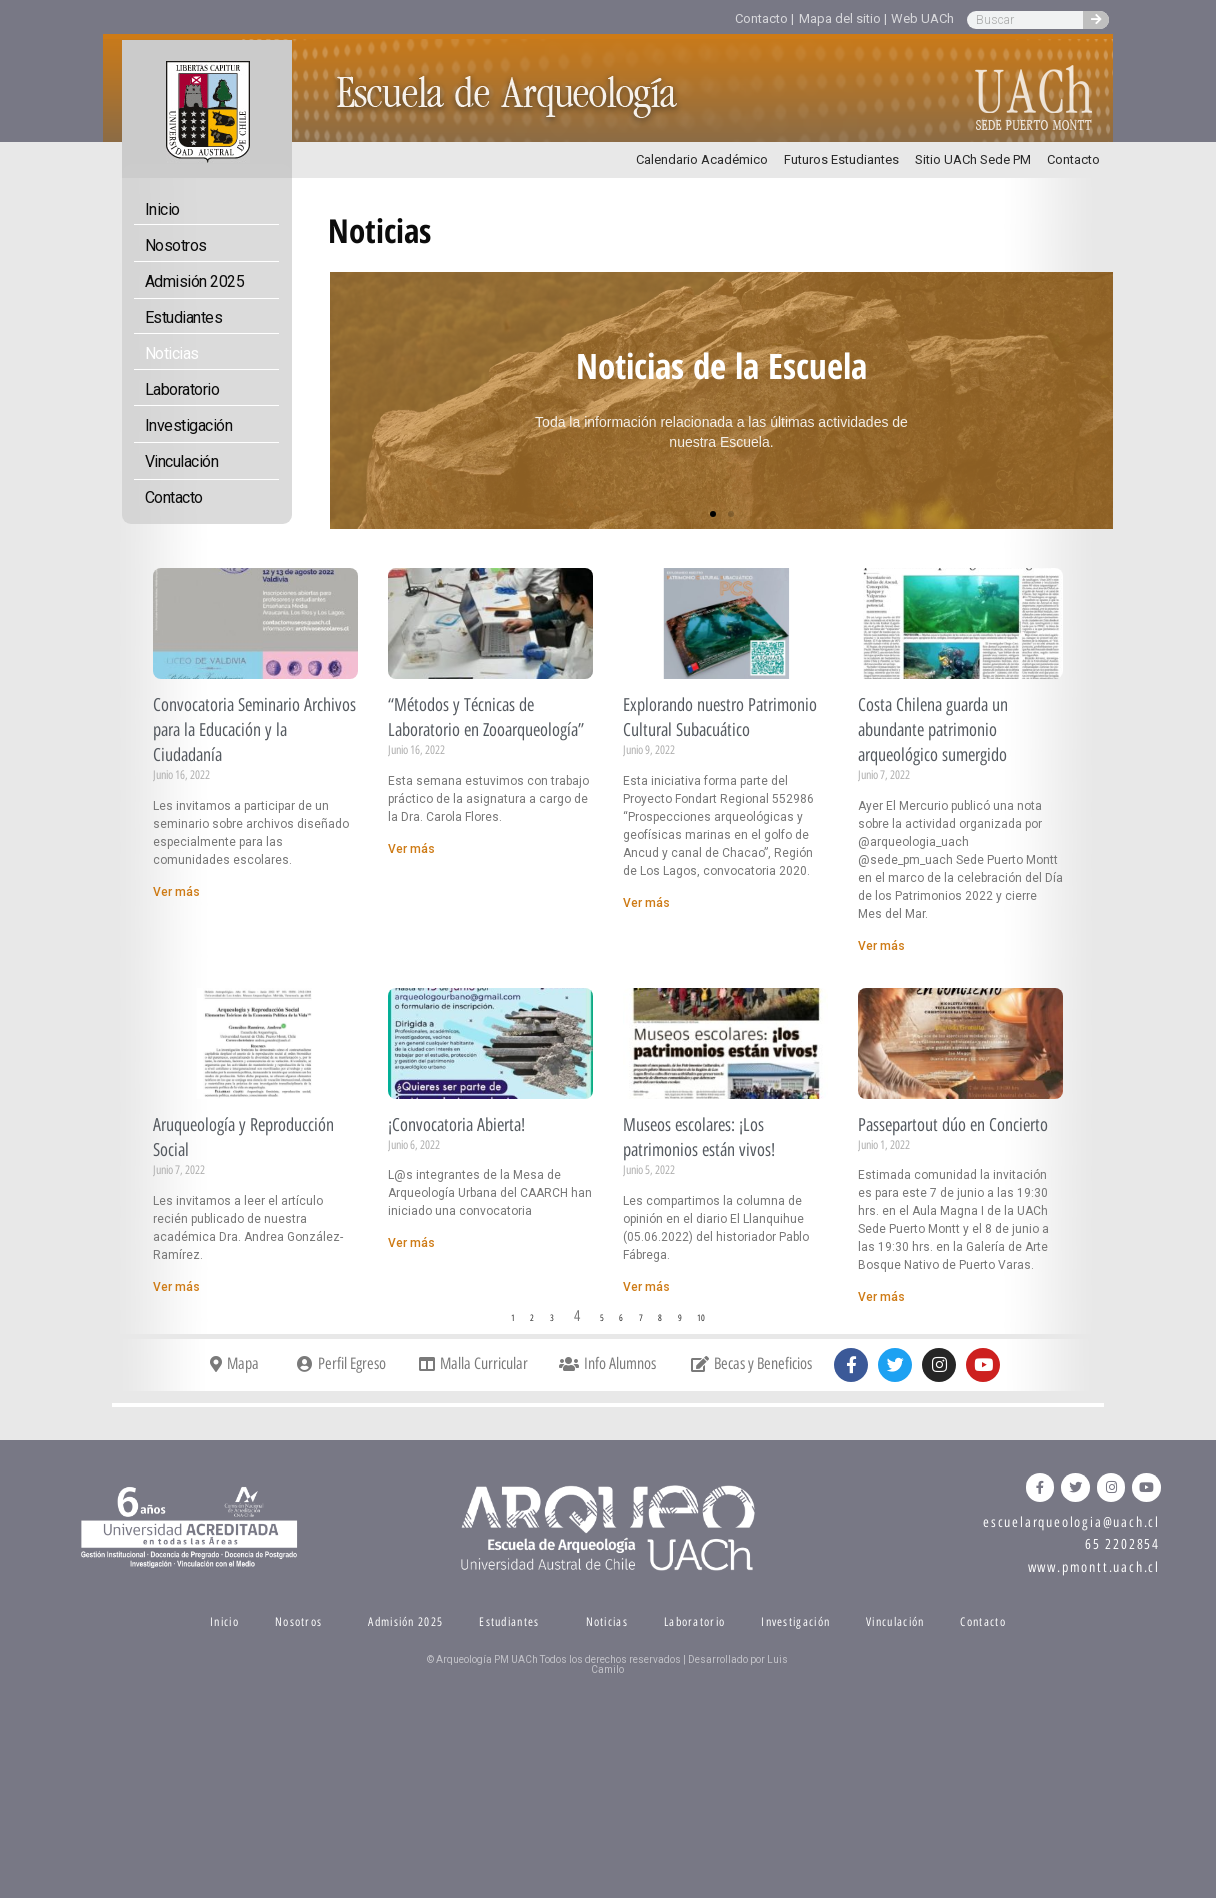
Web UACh (922, 18)
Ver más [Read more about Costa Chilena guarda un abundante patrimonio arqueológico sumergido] (881, 946)
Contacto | (764, 18)
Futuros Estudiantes (841, 159)
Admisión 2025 (195, 281)
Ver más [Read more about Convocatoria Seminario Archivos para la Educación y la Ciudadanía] (176, 892)
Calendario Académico (702, 159)
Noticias (172, 353)
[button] (713, 514)
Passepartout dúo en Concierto (953, 1125)
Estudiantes (184, 317)
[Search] (1096, 20)
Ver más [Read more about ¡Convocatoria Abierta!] (411, 1243)
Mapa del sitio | (843, 18)
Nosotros (176, 245)
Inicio (162, 209)
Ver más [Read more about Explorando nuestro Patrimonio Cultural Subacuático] (646, 903)
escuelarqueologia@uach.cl (1071, 1522)
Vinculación (182, 461)
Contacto (1073, 159)
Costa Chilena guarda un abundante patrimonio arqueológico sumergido (933, 730)
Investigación (189, 425)
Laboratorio (182, 389)
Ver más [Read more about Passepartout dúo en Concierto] (881, 1297)
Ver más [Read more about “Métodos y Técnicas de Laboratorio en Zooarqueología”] (411, 849)
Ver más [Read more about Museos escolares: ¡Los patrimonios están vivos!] (646, 1287)
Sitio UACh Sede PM (973, 159)
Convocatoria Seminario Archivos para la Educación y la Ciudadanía (254, 730)
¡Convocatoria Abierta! (456, 1125)
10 (704, 1318)
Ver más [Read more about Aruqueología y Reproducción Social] (176, 1287)
